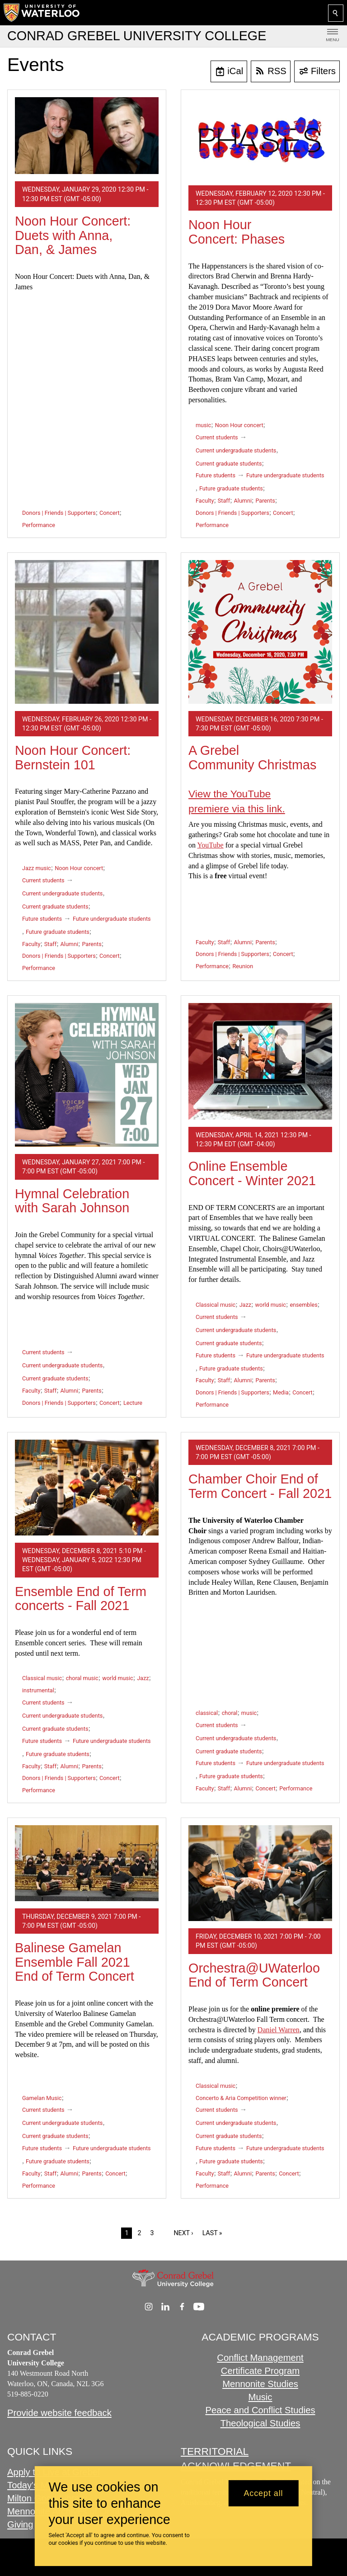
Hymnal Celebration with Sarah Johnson (72, 1201)
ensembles (303, 1304)
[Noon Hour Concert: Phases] (260, 137)
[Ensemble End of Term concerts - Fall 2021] (87, 1487)
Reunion (243, 966)
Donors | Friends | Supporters (59, 512)
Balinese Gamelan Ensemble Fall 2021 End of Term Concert (74, 1961)
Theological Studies (260, 2423)
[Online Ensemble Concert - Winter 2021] (260, 1061)
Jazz (245, 1304)
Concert (109, 512)
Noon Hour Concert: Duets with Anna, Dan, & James (73, 235)
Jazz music (36, 868)
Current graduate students (229, 463)
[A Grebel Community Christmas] (260, 632)
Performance (38, 525)
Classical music (215, 1304)
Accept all (263, 2493)
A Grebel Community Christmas (252, 757)
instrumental (38, 1690)
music (203, 425)
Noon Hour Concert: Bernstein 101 (73, 757)
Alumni (243, 500)
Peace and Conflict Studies (260, 2410)
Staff (224, 500)
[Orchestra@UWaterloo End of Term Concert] (260, 1873)
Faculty (205, 500)
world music (270, 1304)
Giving (20, 2524)
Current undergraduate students (236, 450)
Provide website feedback (59, 2413)
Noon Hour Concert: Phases (236, 231)
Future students (215, 475)
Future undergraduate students (285, 475)
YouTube (210, 845)
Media (281, 1392)
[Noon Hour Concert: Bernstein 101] (87, 632)
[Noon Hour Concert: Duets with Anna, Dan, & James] (87, 135)
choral (230, 1712)
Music (260, 2397)
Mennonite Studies (260, 2384)
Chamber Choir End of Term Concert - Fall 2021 (260, 1486)
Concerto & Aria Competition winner (241, 2098)
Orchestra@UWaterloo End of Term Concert (254, 1975)
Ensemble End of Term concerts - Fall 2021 (80, 1598)
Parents (265, 500)
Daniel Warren (279, 2030)
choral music (82, 1678)
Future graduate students (231, 488)
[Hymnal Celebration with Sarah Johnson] (87, 1075)
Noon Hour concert (239, 425)
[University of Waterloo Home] (42, 13)
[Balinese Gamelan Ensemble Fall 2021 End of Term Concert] (87, 1863)
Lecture (132, 1402)
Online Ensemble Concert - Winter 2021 (252, 1173)
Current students (217, 437)
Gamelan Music (41, 2098)
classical (207, 1712)
